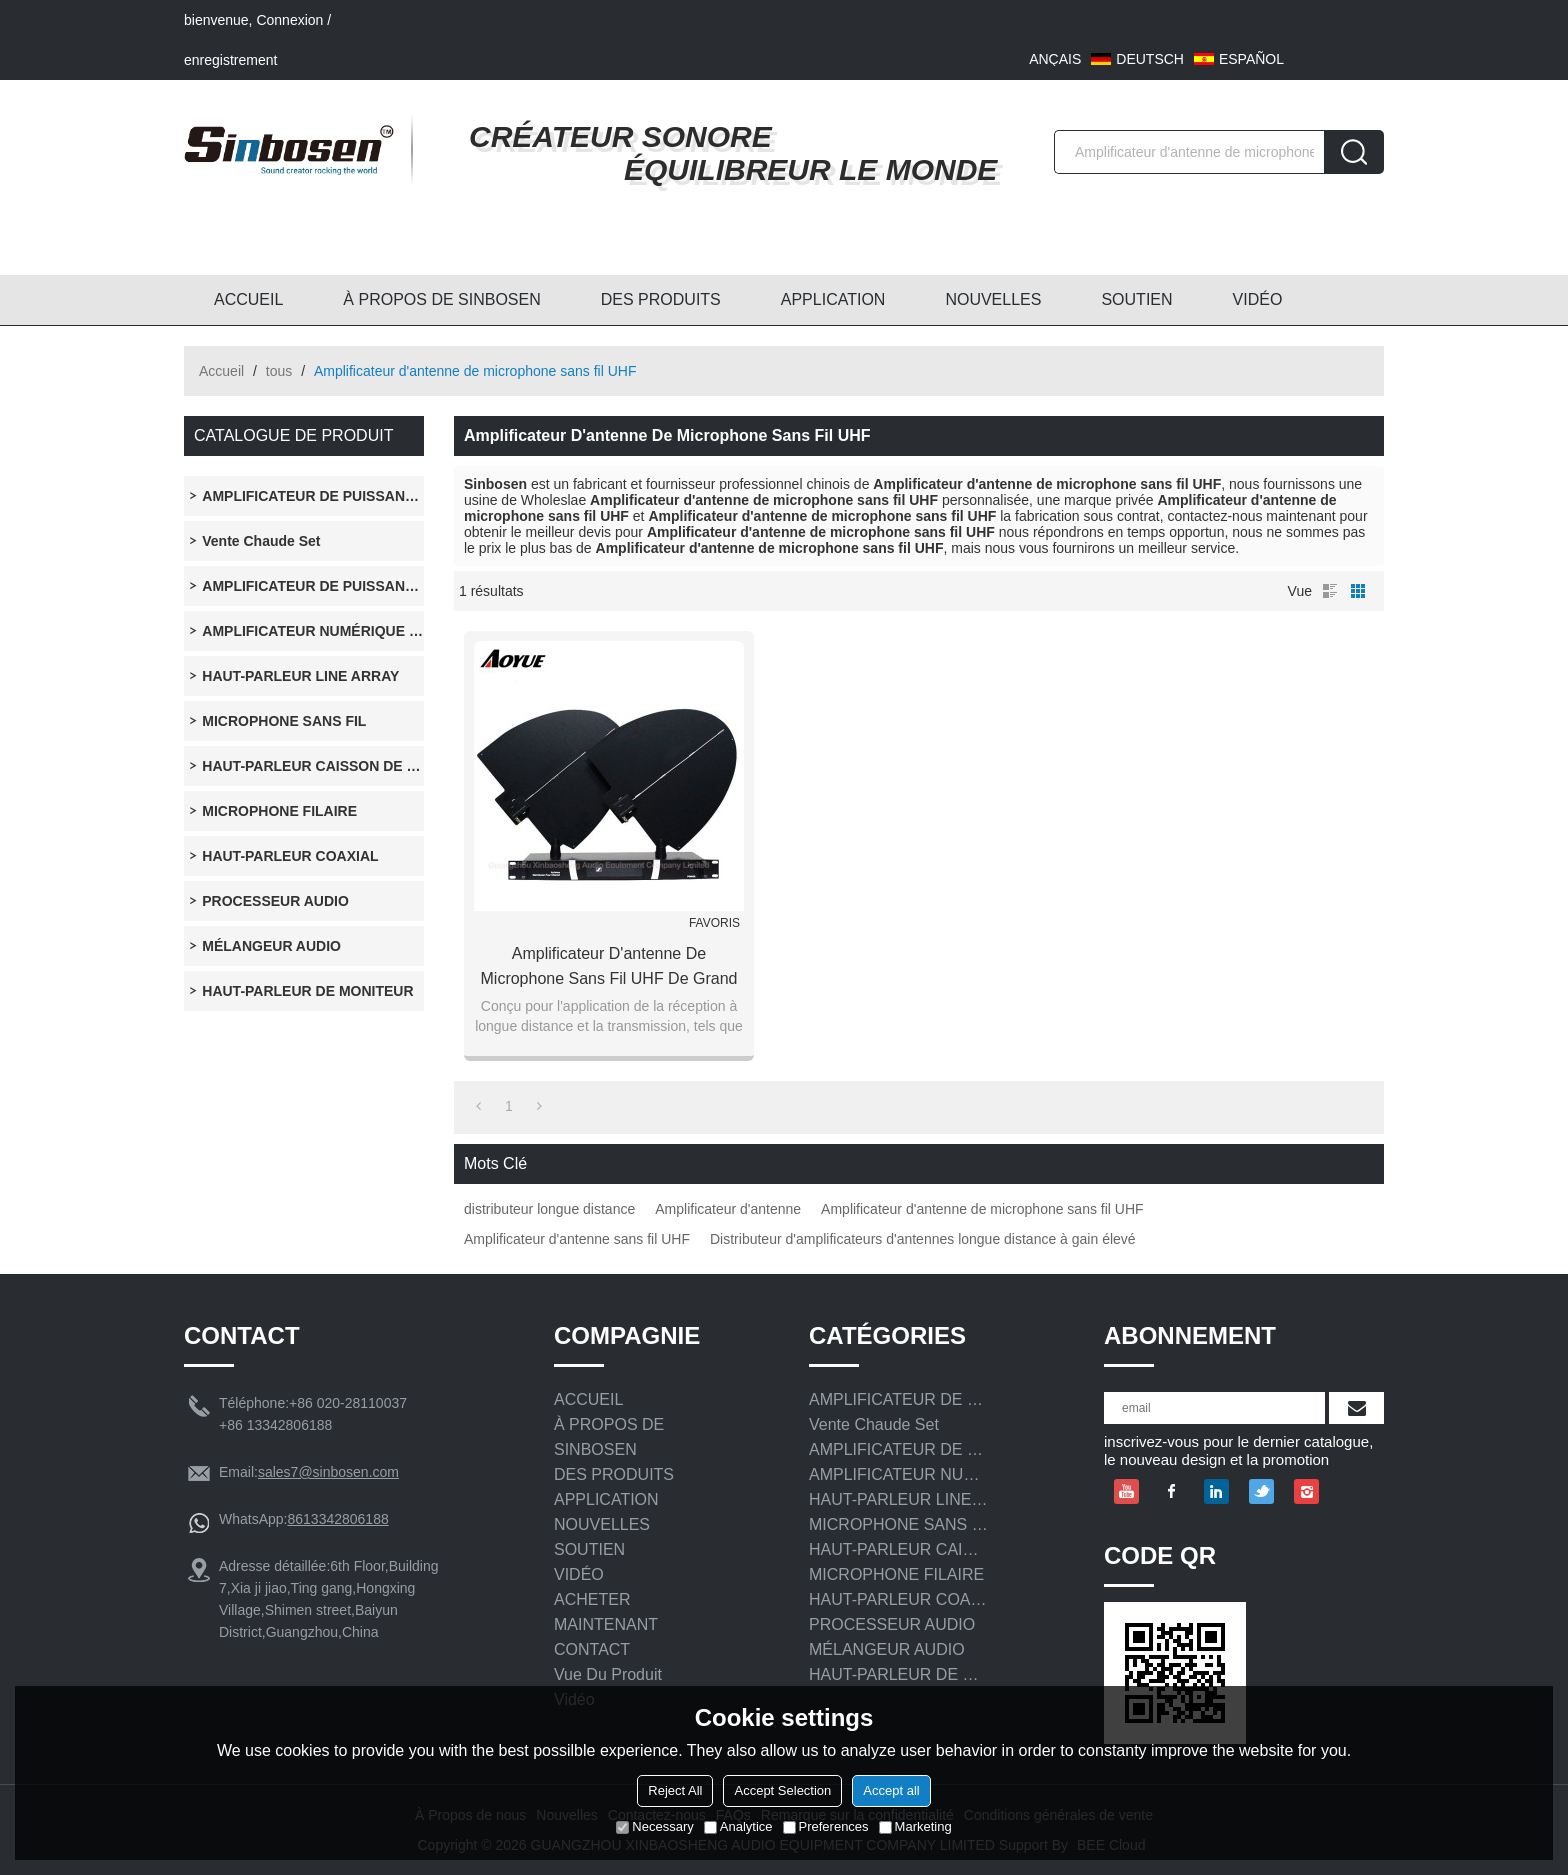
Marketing (915, 1826)
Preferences (826, 1826)
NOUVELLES (993, 299)
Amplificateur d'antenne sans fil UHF (577, 1239)
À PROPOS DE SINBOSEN (441, 299)
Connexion (289, 20)
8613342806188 (337, 1519)
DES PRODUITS (661, 299)
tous (279, 371)
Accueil (221, 371)
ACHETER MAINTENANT (606, 1612)
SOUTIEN (1136, 299)
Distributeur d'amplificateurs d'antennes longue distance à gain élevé (923, 1239)
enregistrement (230, 60)
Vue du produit (608, 1674)
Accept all (891, 1790)
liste (1330, 591)
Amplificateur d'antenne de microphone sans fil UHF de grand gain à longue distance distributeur (609, 968)
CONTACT (592, 1649)
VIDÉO (1258, 299)
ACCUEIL (248, 299)
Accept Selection (782, 1790)
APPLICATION (833, 299)
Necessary (654, 1826)
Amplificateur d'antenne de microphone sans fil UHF (982, 1209)
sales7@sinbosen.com (328, 1472)
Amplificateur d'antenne (728, 1209)
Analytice (738, 1826)
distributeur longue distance (549, 1209)
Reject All (675, 1790)
